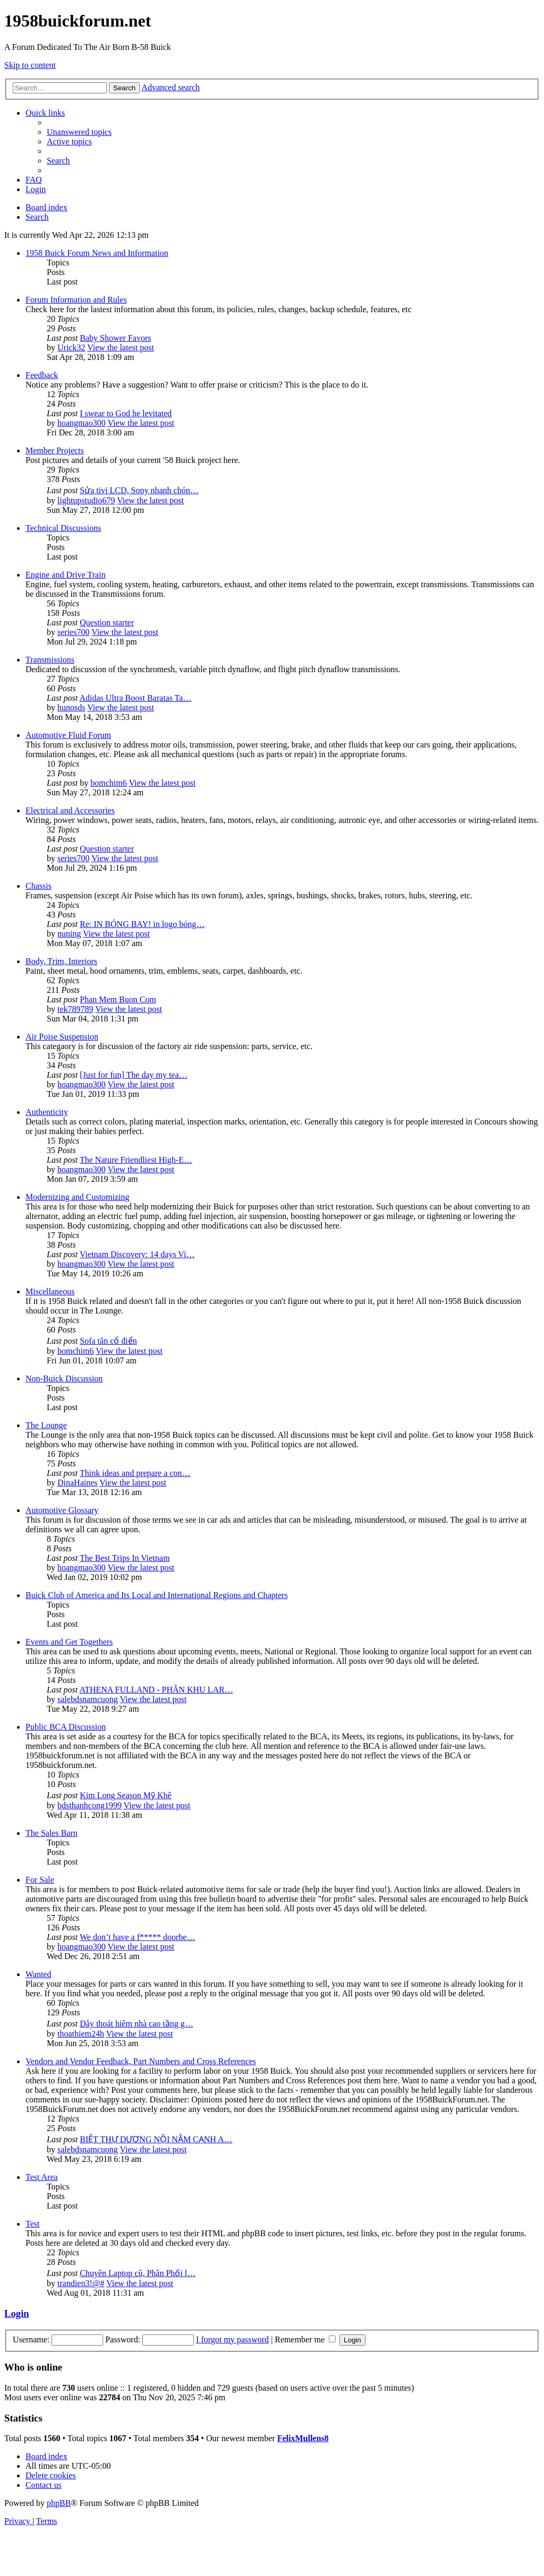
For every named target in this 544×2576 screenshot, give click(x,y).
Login (16, 2313)
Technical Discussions (63, 528)
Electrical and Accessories (70, 810)
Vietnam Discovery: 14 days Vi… (137, 1254)
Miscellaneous (50, 1291)
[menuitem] (79, 131)
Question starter (107, 622)
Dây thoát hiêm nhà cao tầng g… (136, 2023)
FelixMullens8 (303, 2438)
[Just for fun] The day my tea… (133, 1074)
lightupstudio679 (86, 500)
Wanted (38, 1974)
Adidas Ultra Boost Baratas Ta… (135, 697)
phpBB (59, 2503)
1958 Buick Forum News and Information (97, 252)
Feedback (42, 375)
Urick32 (71, 347)
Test (32, 2223)
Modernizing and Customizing (78, 1196)
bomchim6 (108, 782)
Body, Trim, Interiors (61, 961)
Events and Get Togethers (69, 1641)
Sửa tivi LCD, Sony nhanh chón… (139, 490)
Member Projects (55, 450)
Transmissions (50, 659)
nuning (69, 933)
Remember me (305, 2339)
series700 (73, 632)
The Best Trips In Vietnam (124, 1557)
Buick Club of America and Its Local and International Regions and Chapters (157, 1595)
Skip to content (30, 65)
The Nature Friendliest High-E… (136, 1159)
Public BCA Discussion (66, 1726)
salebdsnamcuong (87, 1699)
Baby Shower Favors (115, 337)
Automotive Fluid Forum (68, 735)
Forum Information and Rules (76, 299)
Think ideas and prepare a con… (135, 1473)
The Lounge (46, 1425)
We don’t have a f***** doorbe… (137, 1937)
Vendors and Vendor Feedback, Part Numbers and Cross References (141, 2061)
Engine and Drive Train (66, 574)
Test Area (42, 2177)
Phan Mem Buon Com (118, 999)
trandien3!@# (80, 2283)
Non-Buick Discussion (64, 1378)
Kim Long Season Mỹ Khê (125, 1795)
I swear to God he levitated (126, 413)
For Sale (40, 1879)
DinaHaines (77, 1482)
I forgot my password (232, 2339)
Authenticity (47, 1112)
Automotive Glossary (62, 1510)
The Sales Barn (52, 1832)
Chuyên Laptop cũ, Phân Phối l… (138, 2273)
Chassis (39, 885)
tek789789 (75, 1009)
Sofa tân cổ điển (108, 1340)
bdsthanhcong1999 (89, 1805)
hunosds (71, 707)
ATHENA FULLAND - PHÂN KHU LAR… (156, 1689)
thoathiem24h (80, 2033)
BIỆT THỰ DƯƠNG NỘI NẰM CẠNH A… (156, 2139)
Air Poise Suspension (62, 1036)
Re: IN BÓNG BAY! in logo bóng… (142, 924)
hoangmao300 (81, 422)
